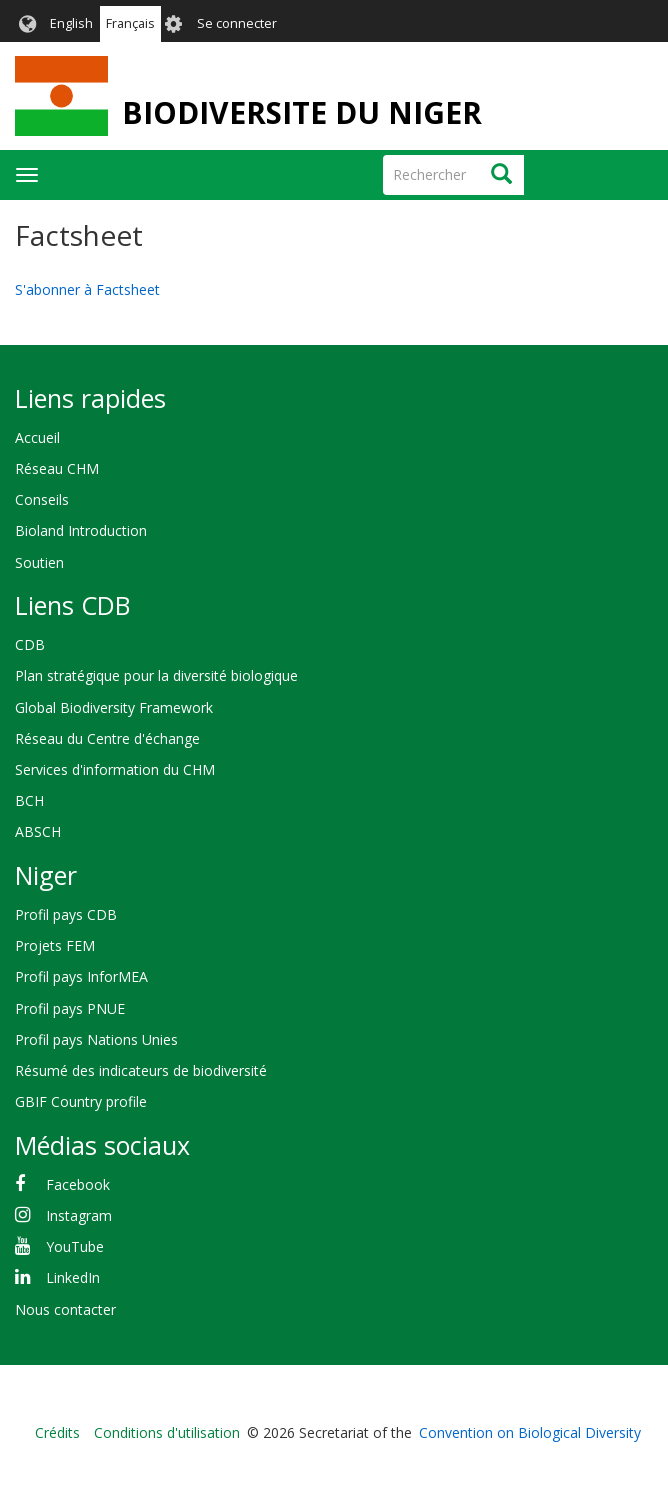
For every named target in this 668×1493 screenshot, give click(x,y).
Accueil (37, 437)
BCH (29, 800)
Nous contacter (65, 1309)
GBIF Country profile (81, 1101)
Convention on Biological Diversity (530, 1432)
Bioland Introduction (81, 530)
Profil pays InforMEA (81, 976)
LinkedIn (73, 1277)
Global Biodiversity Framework (114, 707)
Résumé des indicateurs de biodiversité (141, 1070)
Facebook (78, 1184)
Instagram (79, 1215)
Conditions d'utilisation (167, 1432)
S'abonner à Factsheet (87, 289)
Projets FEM (55, 945)
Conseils (42, 499)
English (71, 23)
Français (130, 23)
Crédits (57, 1432)
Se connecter (237, 23)
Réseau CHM (57, 468)
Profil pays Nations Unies (96, 1039)
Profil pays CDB (66, 914)
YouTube (75, 1246)
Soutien (39, 562)
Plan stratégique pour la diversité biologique (156, 675)
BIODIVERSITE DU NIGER (302, 112)
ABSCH (38, 831)
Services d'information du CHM (115, 769)
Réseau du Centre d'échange (107, 738)
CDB (30, 644)
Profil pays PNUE (70, 1008)
